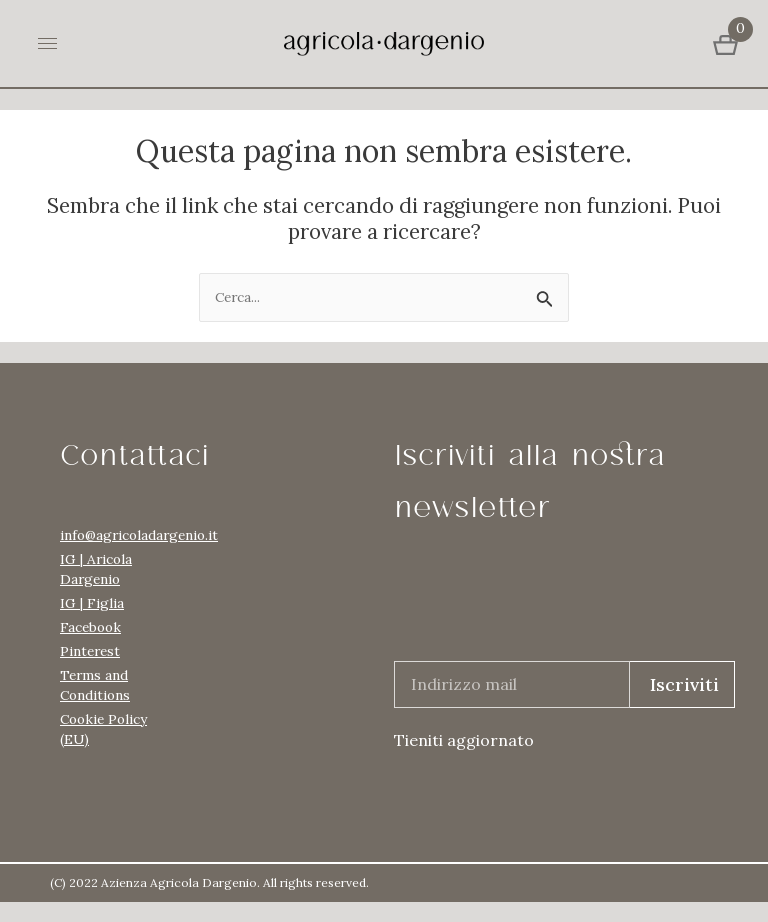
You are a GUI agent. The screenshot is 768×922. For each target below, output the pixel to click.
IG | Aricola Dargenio (96, 569)
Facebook (90, 627)
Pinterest (90, 651)
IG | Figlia (92, 603)
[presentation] (546, 614)
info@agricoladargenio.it (110, 535)
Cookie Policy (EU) (103, 729)
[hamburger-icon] (47, 43)
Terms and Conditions (95, 685)
